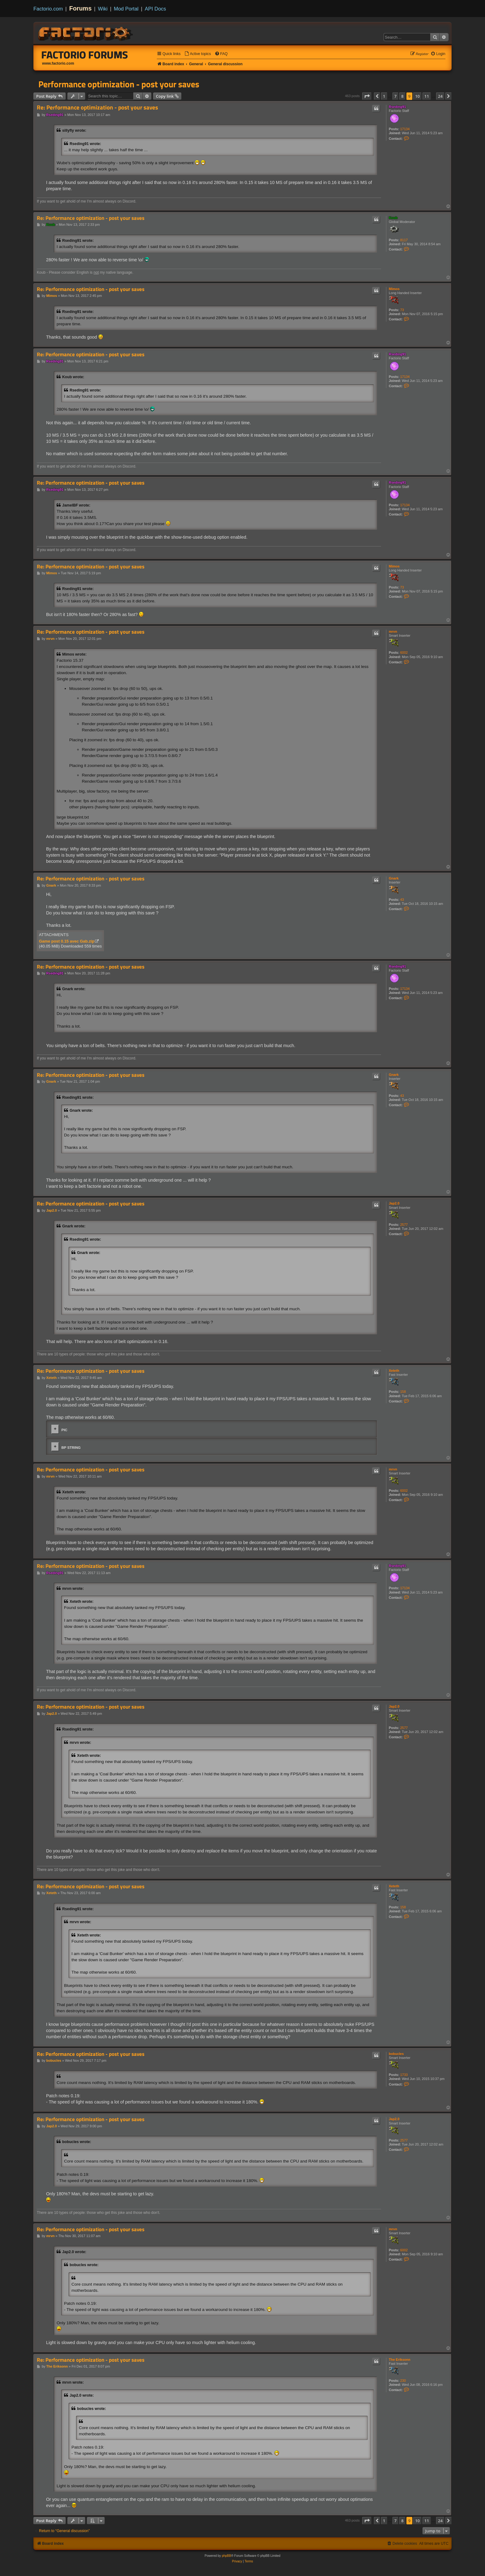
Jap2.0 (394, 1203)
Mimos (394, 289)
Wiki (103, 8)
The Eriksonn (399, 2359)
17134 (405, 129)
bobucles (396, 2054)
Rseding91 (397, 107)
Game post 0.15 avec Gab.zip (66, 941)
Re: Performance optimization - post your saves (97, 107)
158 (403, 1391)
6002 (404, 652)
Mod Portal (126, 8)
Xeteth (394, 1370)
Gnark (394, 878)
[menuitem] (197, 54)
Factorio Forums (84, 54)
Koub (393, 218)
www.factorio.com (58, 63)
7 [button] (395, 96)
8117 (404, 240)
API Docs (155, 8)
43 (402, 899)
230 (403, 2380)
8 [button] (402, 96)
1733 (404, 2075)
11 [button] (426, 96)
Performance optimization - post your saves (118, 84)
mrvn (393, 631)
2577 (404, 1224)
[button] (366, 96)
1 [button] (384, 96)
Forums (80, 8)
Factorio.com (48, 8)
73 (402, 310)
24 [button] (440, 96)
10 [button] (417, 96)
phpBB (226, 2555)
